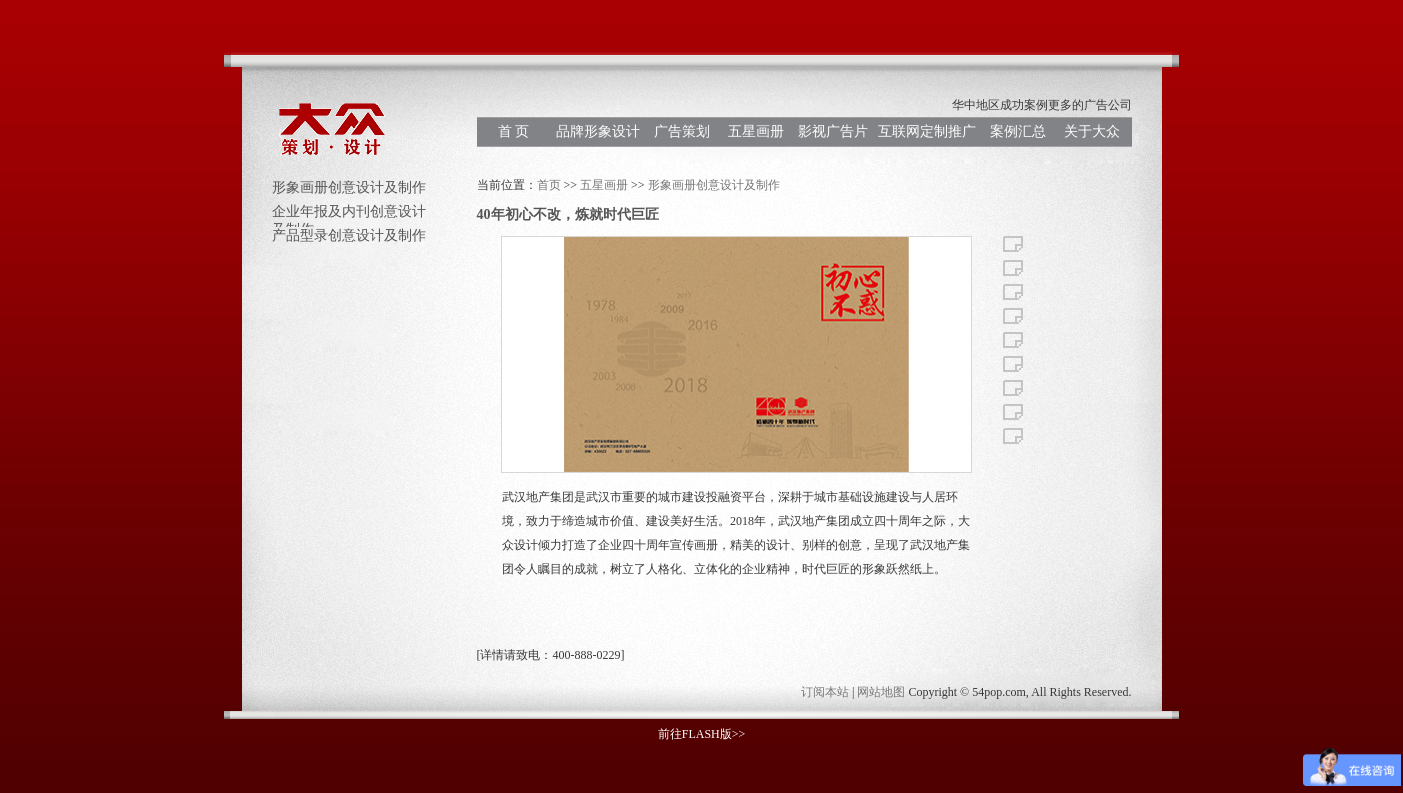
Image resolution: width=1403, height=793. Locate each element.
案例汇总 (1018, 131)
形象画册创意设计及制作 (349, 187)
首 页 (514, 131)
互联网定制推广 (927, 131)
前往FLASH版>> (702, 734)
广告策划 (682, 131)
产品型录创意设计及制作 (349, 235)
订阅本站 (825, 692)
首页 (549, 185)
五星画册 (756, 131)
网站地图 (881, 692)
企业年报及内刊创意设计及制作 (349, 215)
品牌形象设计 (598, 131)
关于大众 (1092, 131)
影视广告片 (833, 131)
